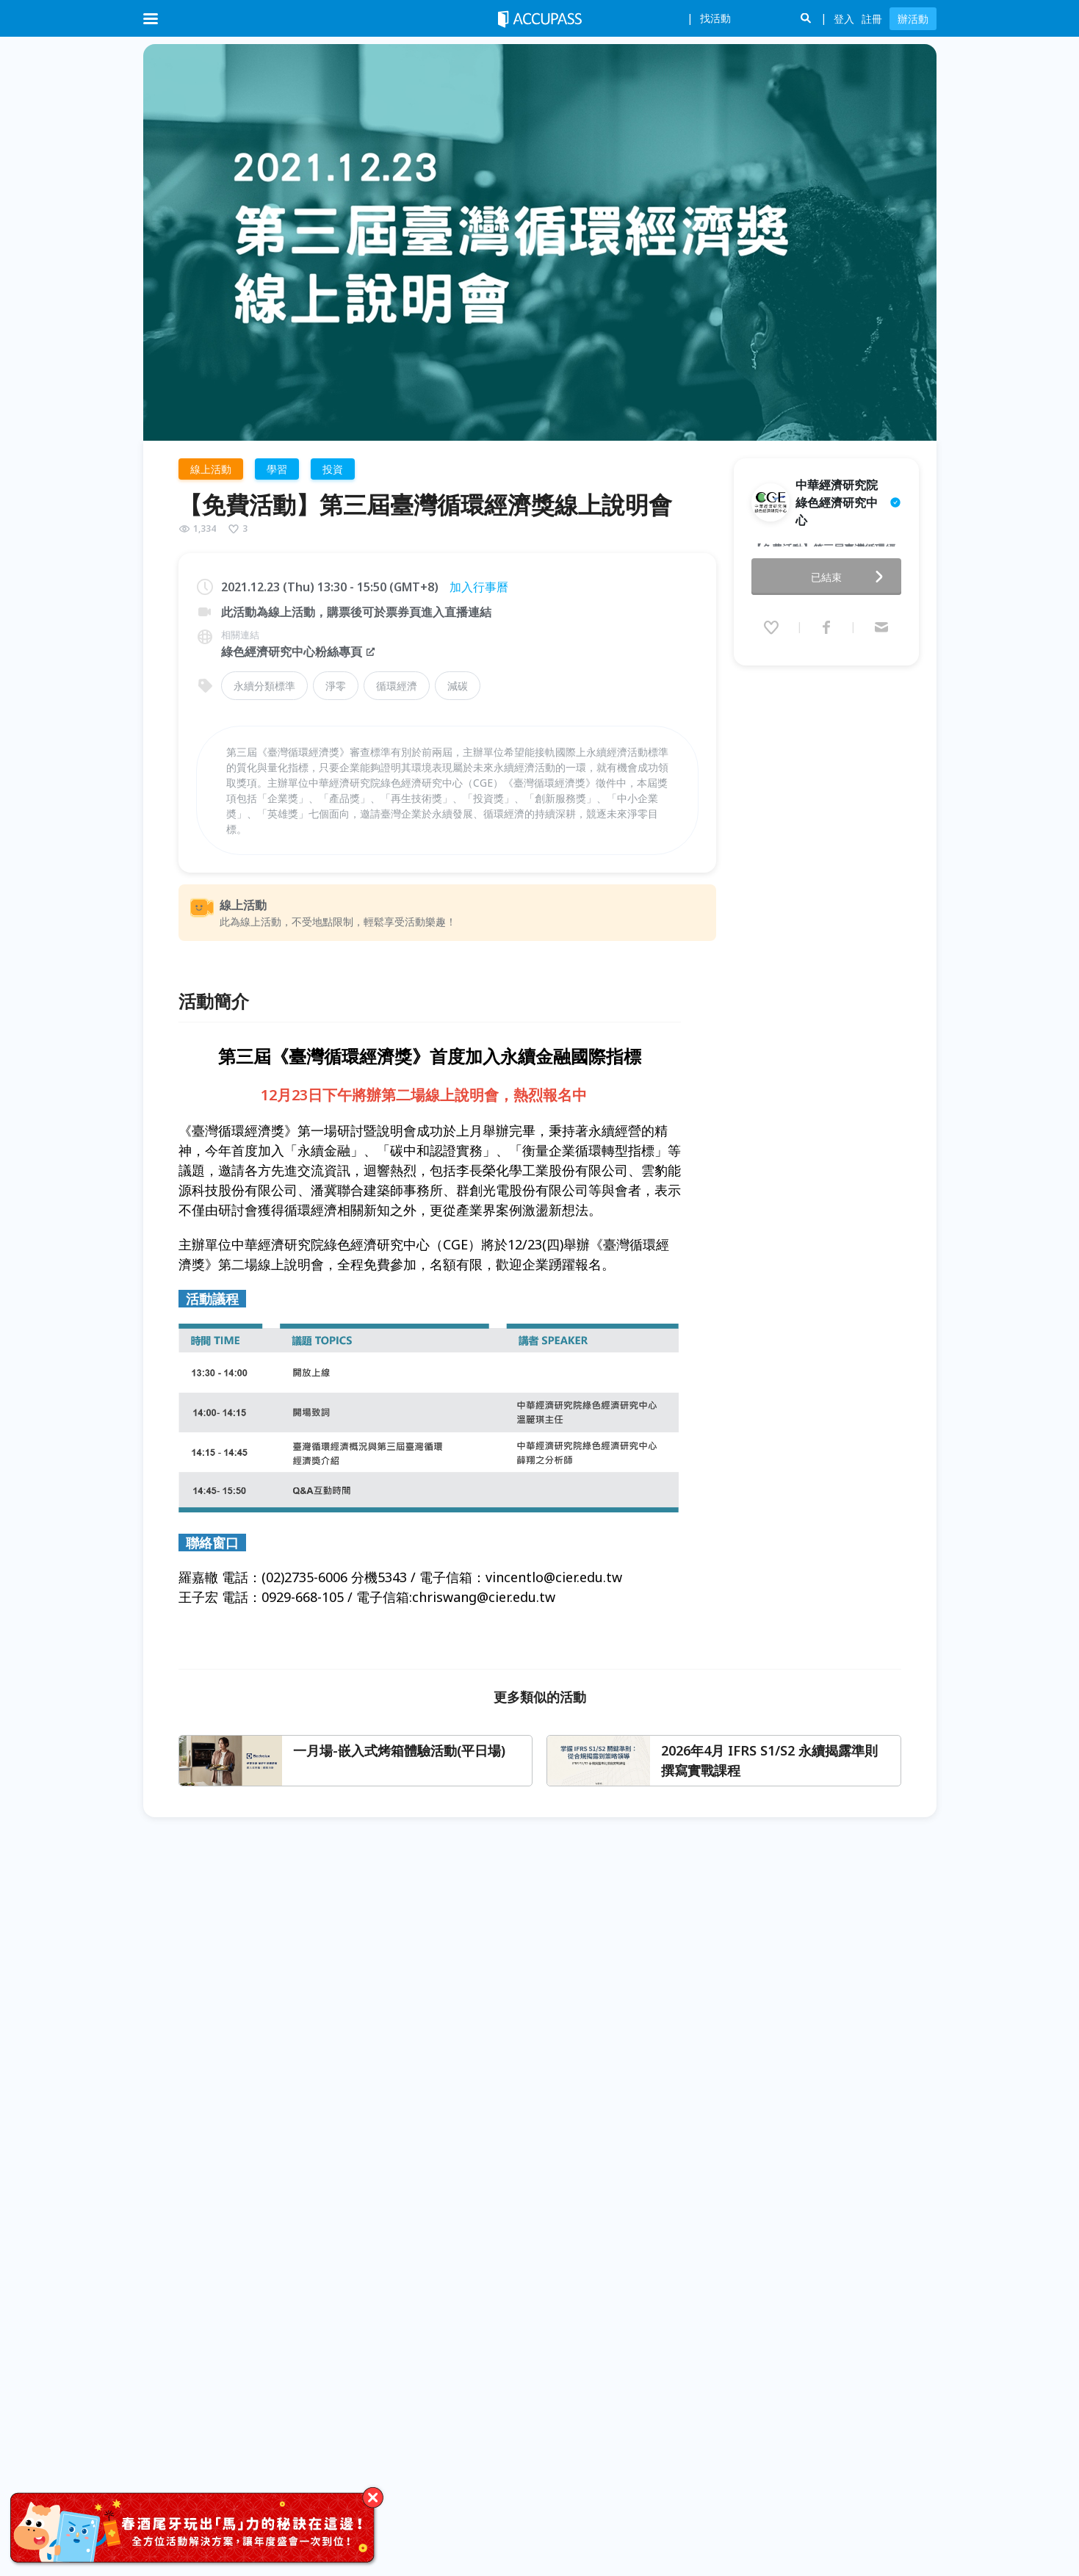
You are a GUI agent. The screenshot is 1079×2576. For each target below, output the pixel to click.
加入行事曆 (479, 587)
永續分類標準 (264, 686)
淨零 (335, 686)
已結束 (851, 559)
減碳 (457, 686)
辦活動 (913, 19)
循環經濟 (396, 686)
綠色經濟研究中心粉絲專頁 (299, 651)
